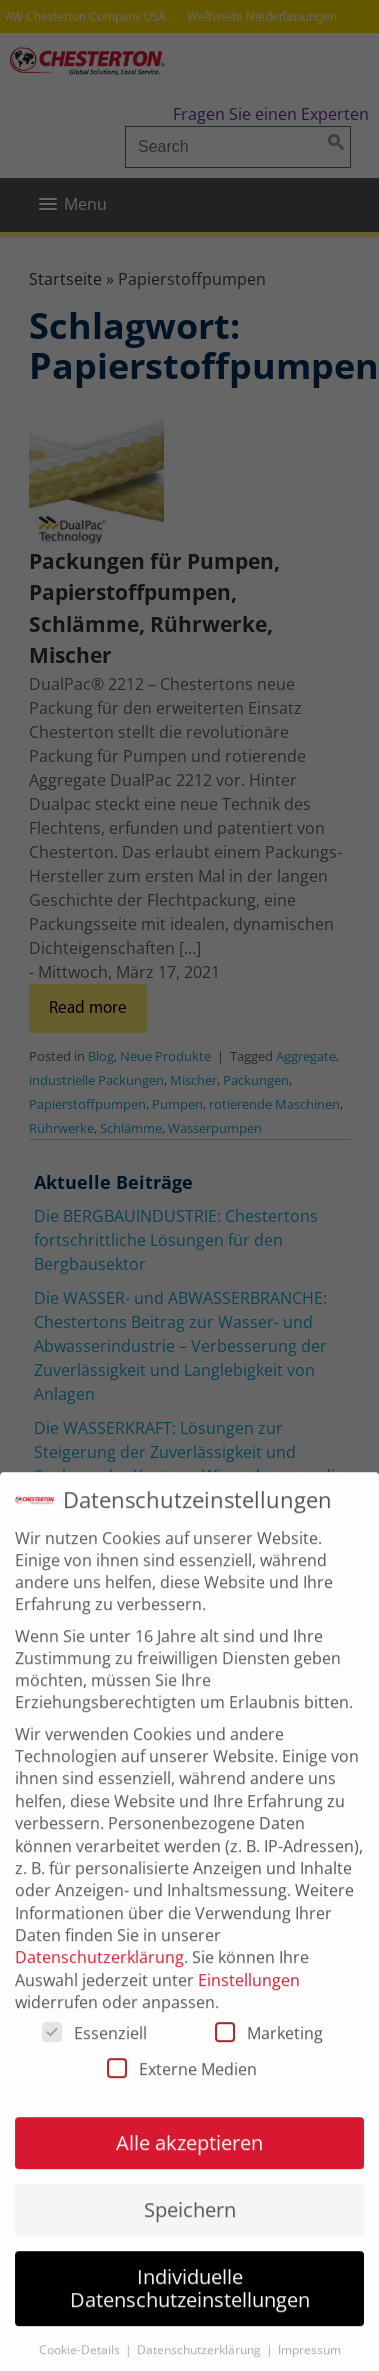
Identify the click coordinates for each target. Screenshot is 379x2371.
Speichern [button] (190, 2230)
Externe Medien (182, 2090)
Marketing (269, 2054)
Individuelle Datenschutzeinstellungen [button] (190, 2309)
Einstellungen (249, 2001)
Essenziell (94, 2054)
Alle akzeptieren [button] (189, 2163)
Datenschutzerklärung (99, 1979)
